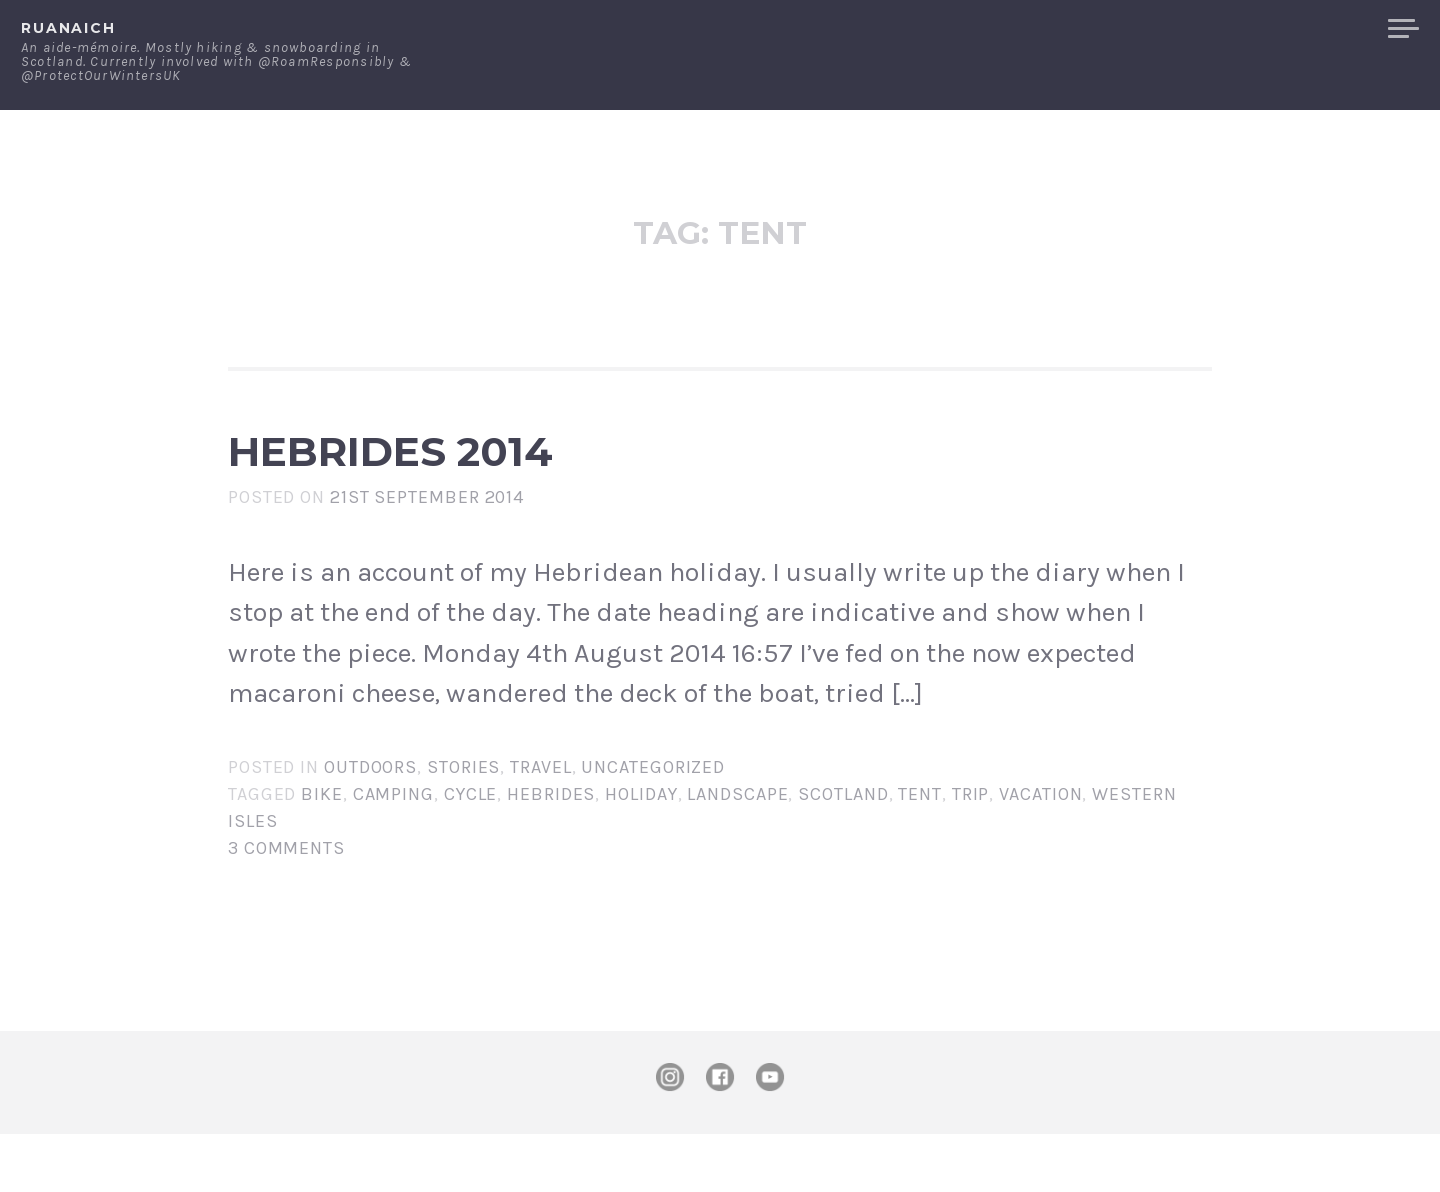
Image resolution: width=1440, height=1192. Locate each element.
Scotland (843, 852)
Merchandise (1297, 29)
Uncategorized (653, 825)
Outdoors (370, 825)
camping (393, 852)
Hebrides (551, 852)
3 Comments (286, 906)
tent (920, 852)
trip (971, 852)
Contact (1165, 29)
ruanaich (68, 28)
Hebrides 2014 (541, 480)
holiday (641, 852)
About (1069, 29)
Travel (540, 825)
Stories (463, 825)
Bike (322, 852)
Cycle (471, 852)
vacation (1040, 852)
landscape (737, 852)
